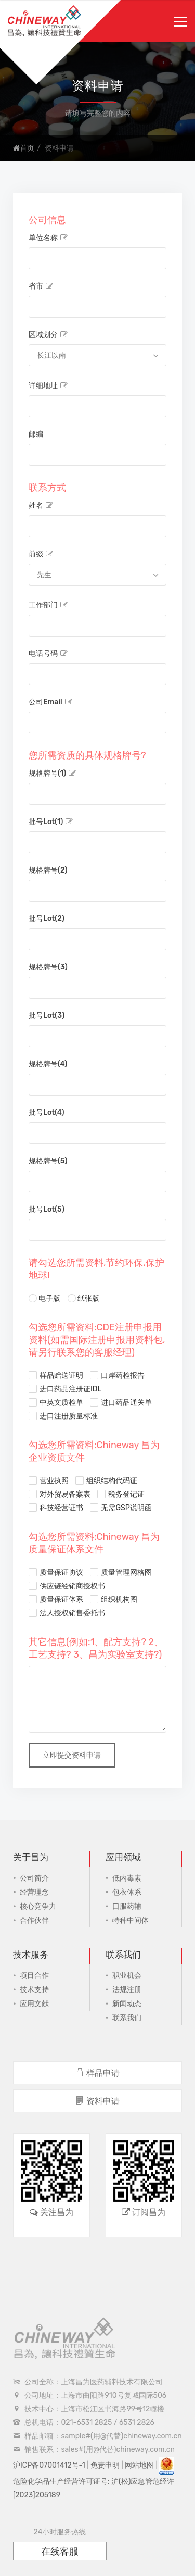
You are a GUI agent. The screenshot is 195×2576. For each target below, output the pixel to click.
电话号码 (48, 653)
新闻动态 (126, 2003)
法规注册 (126, 1989)
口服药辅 (126, 1906)
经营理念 (34, 1892)
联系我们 (126, 2017)
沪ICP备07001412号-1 (49, 2465)
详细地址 (48, 385)
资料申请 (97, 2101)
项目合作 (34, 1975)
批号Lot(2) (46, 918)
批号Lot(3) (46, 1015)
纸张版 (83, 1297)
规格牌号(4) (48, 1064)
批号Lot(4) (46, 1112)
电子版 (44, 1297)
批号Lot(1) (51, 821)
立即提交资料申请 (72, 1755)
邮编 (36, 434)
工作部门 (48, 605)
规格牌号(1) (52, 773)
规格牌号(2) (48, 870)
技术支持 (34, 1989)
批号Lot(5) (46, 1209)
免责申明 (105, 2465)
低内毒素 (126, 1878)
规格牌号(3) (48, 967)
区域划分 (48, 334)
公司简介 (34, 1878)
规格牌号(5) (48, 1160)
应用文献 (34, 2003)
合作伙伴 (34, 1920)
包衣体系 (126, 1892)
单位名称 (48, 237)
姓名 (41, 505)
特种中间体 (130, 1920)
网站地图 (139, 2465)
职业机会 (126, 1975)
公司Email (50, 702)
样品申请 (97, 2073)
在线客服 (60, 2551)
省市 (41, 286)
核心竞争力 (38, 1906)
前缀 (41, 554)
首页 (23, 148)
